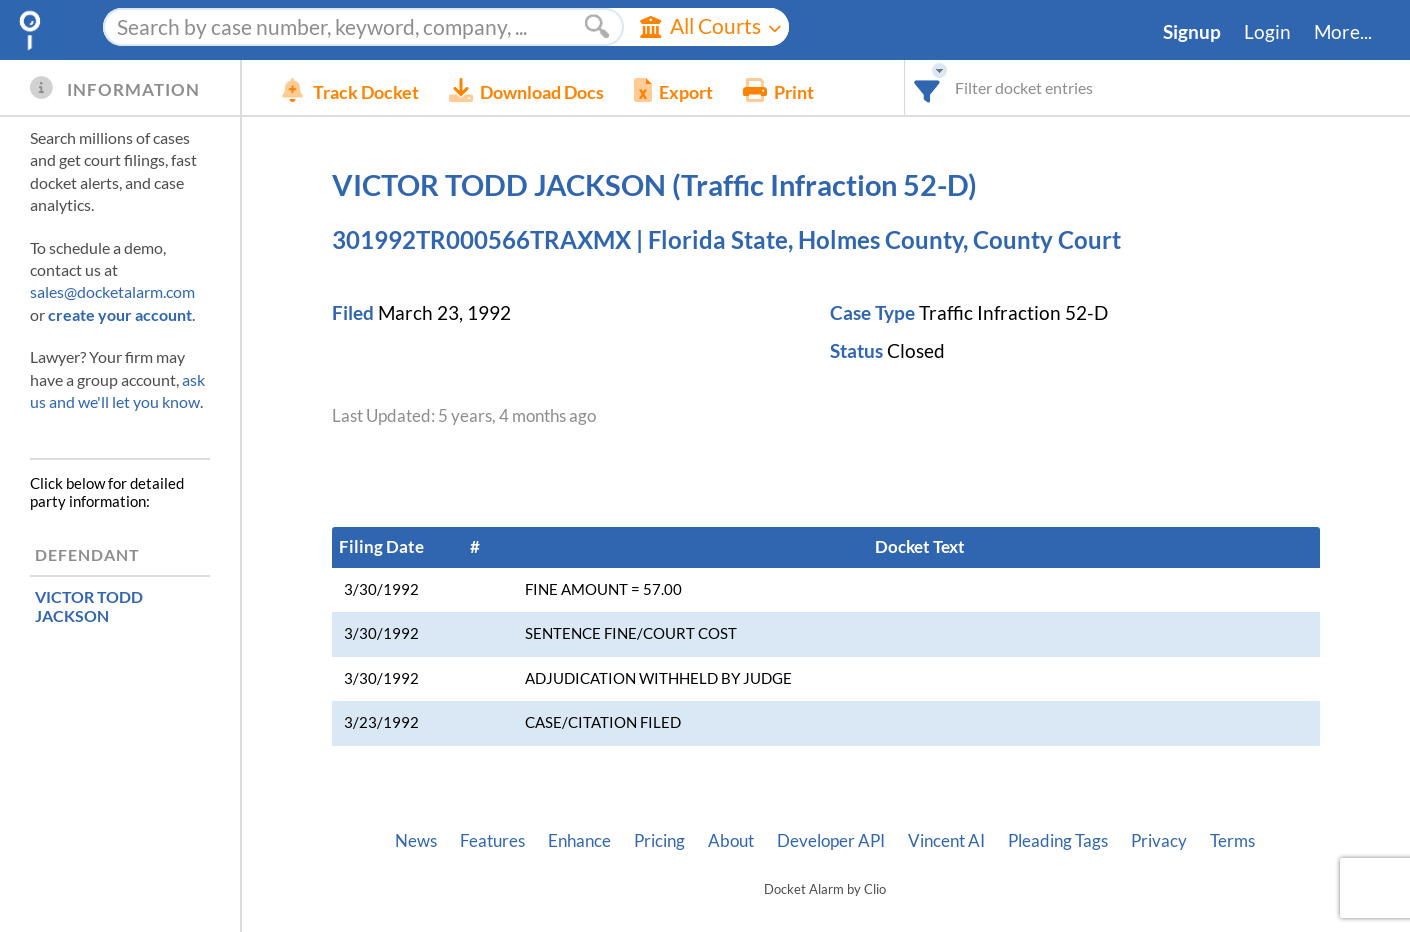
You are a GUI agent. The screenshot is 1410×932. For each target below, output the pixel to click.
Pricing (659, 841)
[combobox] (927, 87)
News (416, 841)
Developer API (831, 841)
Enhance (579, 841)
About (731, 841)
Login (1267, 32)
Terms (1232, 841)
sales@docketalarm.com (112, 291)
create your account (120, 314)
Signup (1192, 32)
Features (492, 841)
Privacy (1159, 841)
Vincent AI (946, 841)
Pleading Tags (1058, 841)
